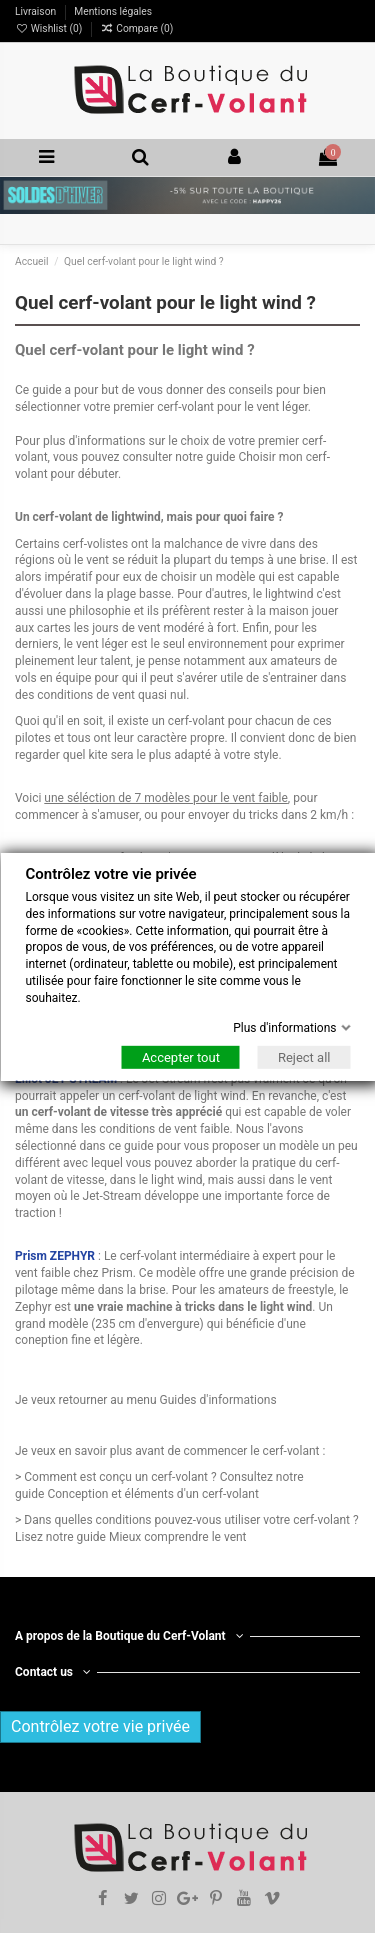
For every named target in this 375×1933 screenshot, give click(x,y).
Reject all (303, 1057)
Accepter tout (180, 1057)
